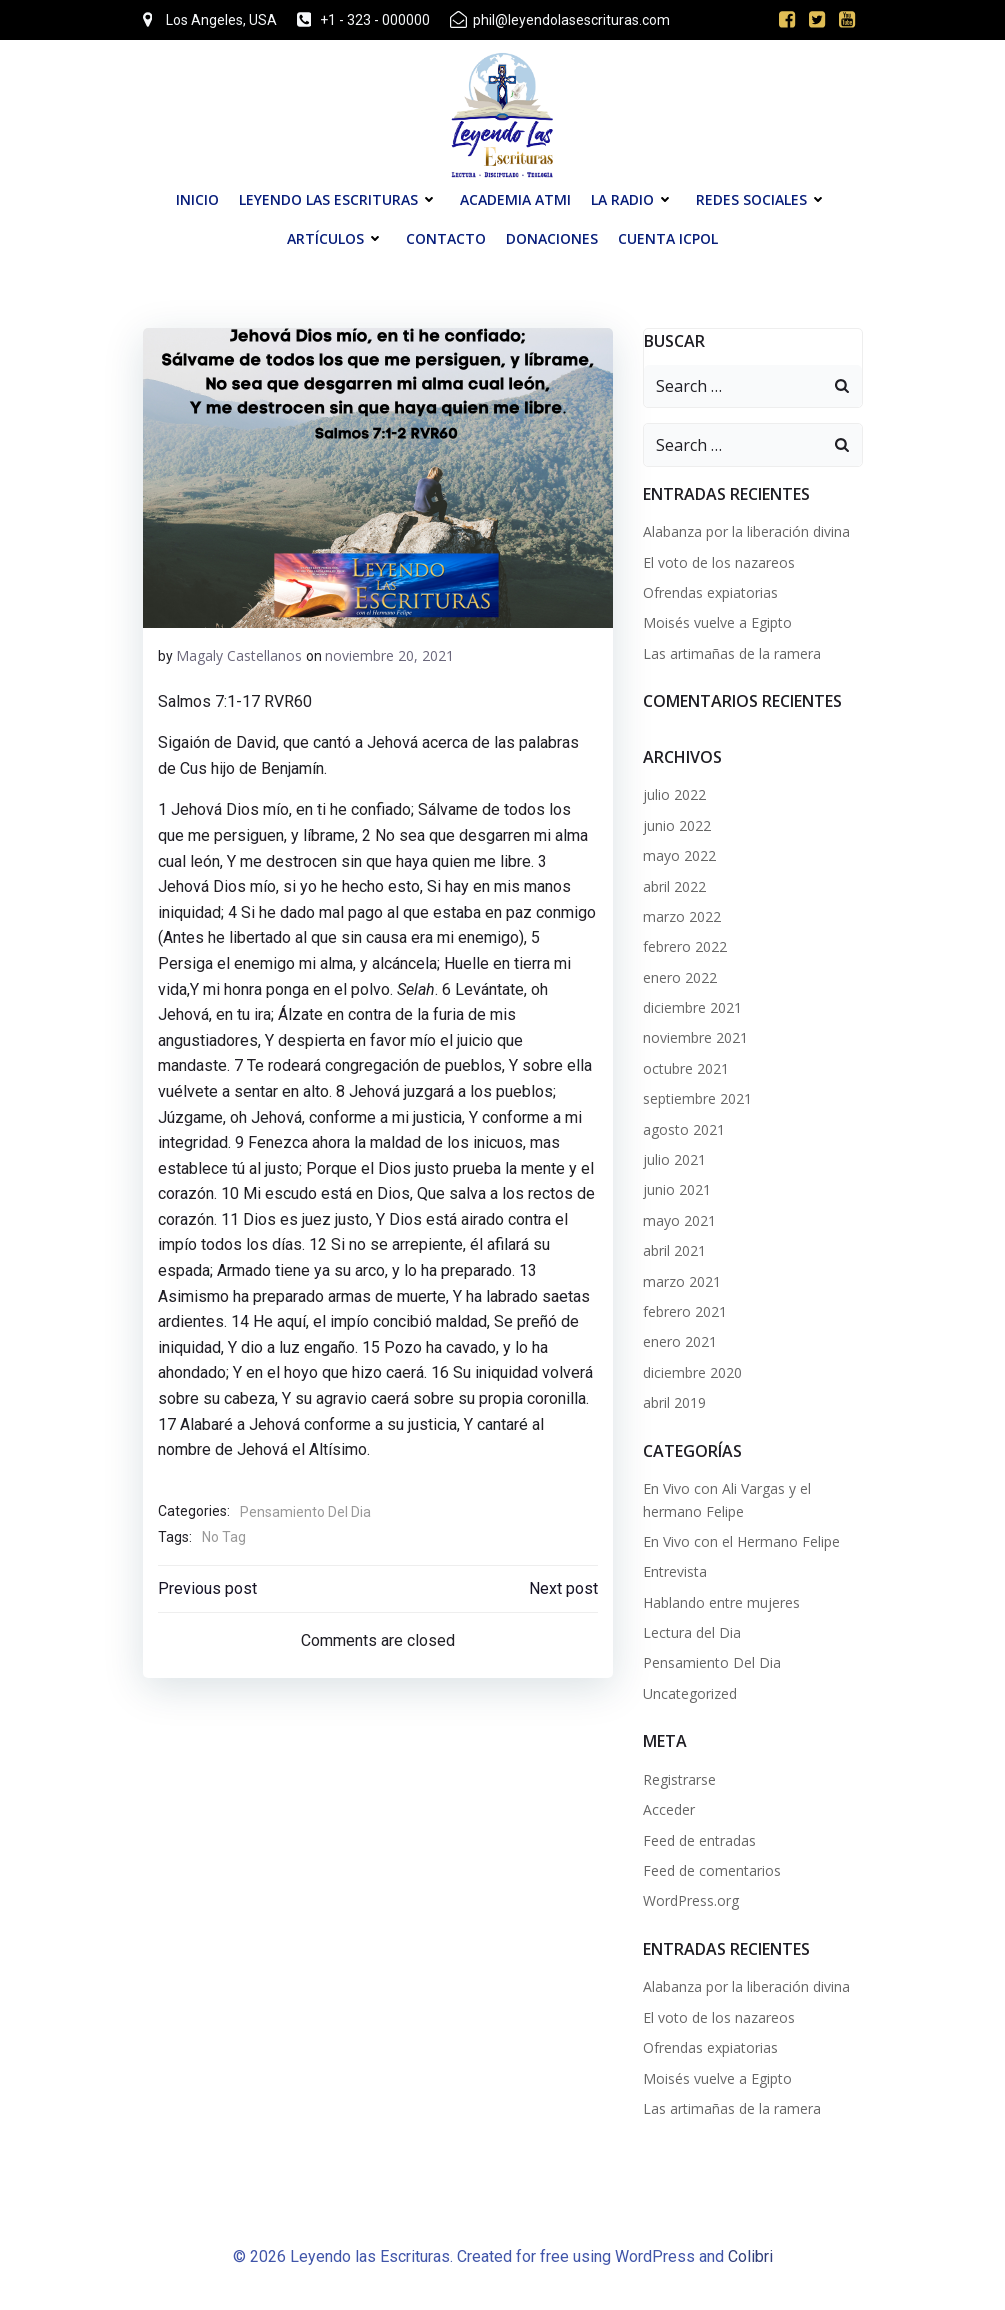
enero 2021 (680, 1341)
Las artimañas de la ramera (732, 653)
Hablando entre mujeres (721, 1602)
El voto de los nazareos (719, 562)
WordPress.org (691, 1900)
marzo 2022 (682, 916)
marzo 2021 (682, 1281)
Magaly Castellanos (239, 655)
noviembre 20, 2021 (389, 655)
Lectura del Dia (692, 1632)
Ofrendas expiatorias (710, 592)
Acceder (669, 1809)
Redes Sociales (762, 199)
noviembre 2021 (695, 1037)
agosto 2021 (684, 1129)
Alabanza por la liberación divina (746, 531)
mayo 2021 (679, 1220)
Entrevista (675, 1571)
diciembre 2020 (692, 1372)
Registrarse (679, 1779)
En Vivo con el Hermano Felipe (741, 1541)
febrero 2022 (685, 946)
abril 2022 (674, 886)
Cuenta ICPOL (668, 238)
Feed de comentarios (712, 1870)
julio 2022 (674, 794)
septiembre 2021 (697, 1098)
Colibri (750, 2256)
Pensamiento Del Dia (305, 1512)
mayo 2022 (679, 855)
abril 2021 (674, 1250)
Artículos (336, 238)
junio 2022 (677, 825)
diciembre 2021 (692, 1007)
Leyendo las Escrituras (339, 199)
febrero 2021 (685, 1311)
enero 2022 (680, 977)
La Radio (633, 199)
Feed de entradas (699, 1840)
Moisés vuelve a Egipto (717, 622)
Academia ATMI (515, 199)
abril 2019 (674, 1402)
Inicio (197, 199)
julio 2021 (674, 1159)
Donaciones (552, 238)
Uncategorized (690, 1693)
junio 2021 (677, 1189)
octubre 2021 (686, 1068)
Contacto (446, 238)
